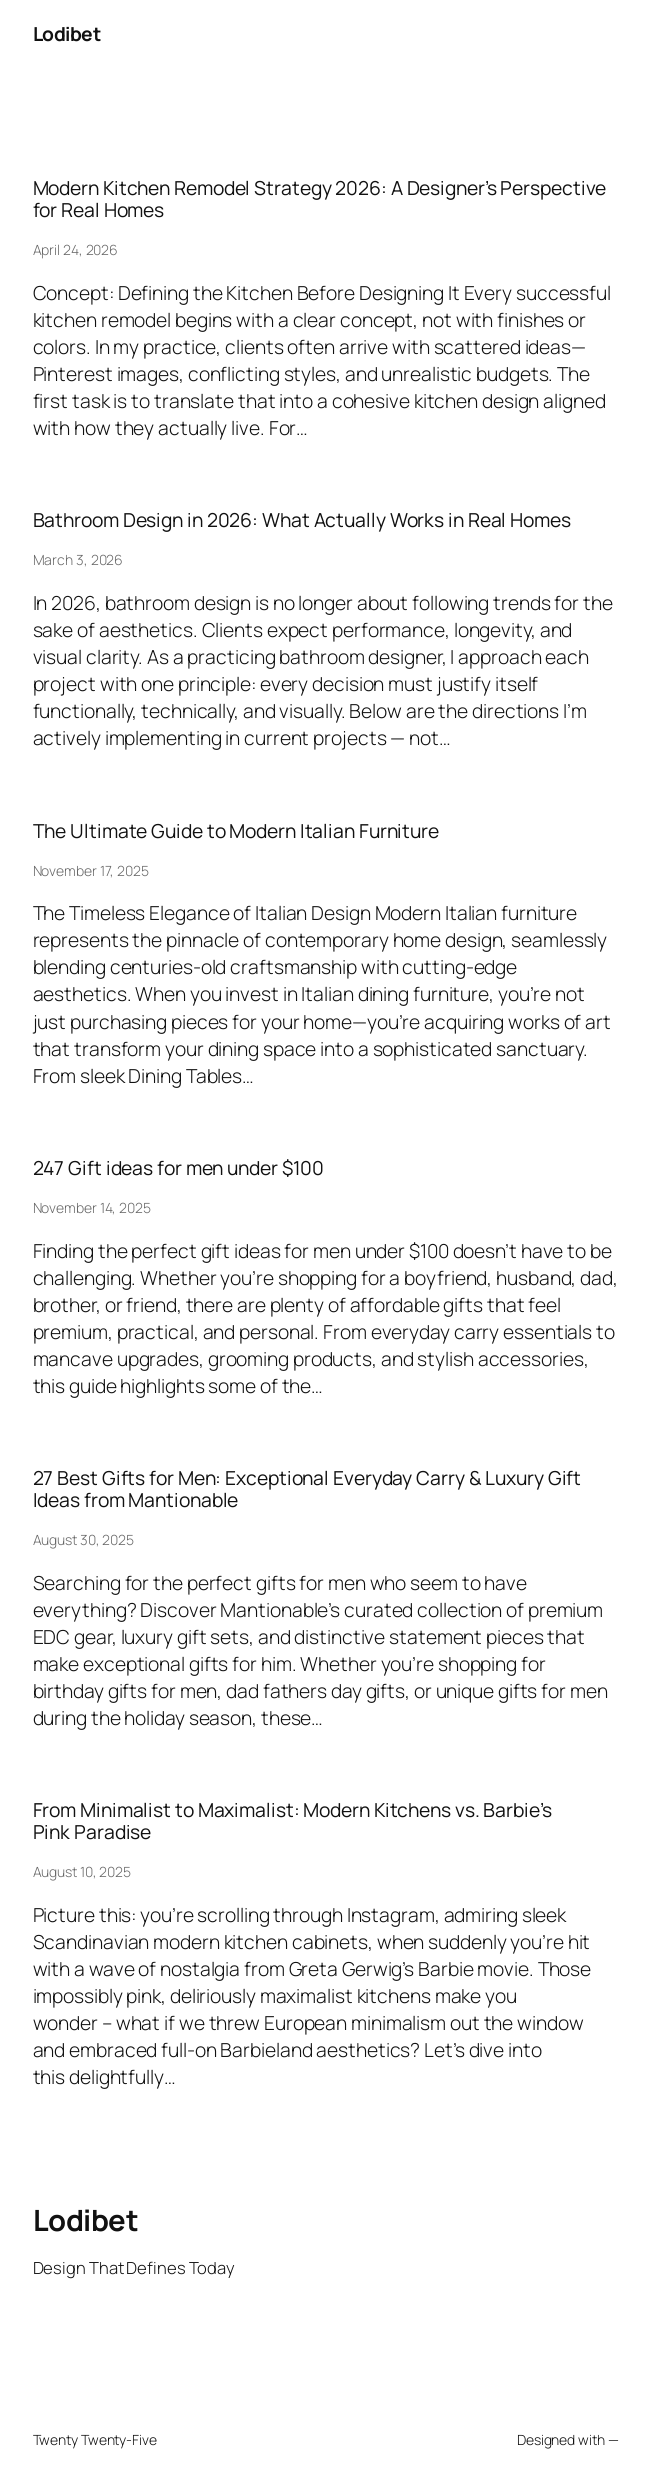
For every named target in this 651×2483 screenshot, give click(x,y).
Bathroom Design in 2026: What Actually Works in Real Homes (302, 520)
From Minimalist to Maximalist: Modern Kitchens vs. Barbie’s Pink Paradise (292, 1820)
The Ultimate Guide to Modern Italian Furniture (236, 831)
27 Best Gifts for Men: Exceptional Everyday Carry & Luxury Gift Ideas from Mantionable (307, 1488)
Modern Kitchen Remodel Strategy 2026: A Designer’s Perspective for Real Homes (320, 198)
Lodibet (67, 33)
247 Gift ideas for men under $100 (179, 1168)
